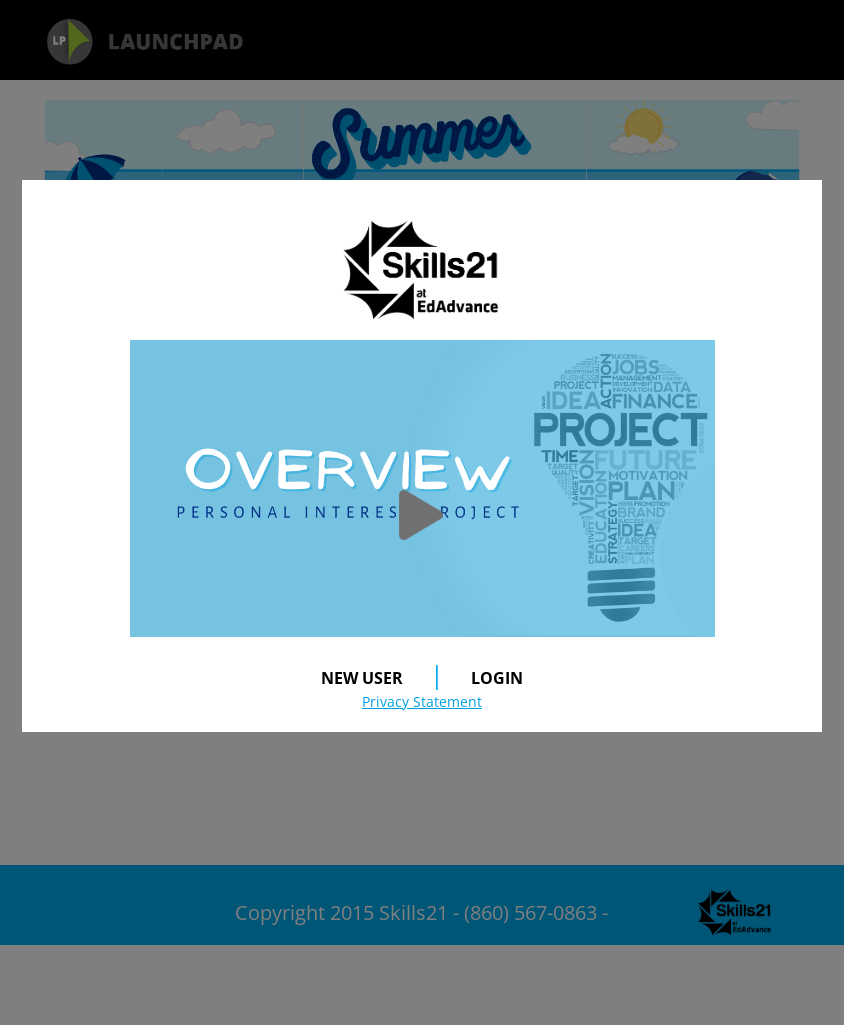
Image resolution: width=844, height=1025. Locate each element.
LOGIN (497, 678)
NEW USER (362, 678)
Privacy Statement (422, 701)
